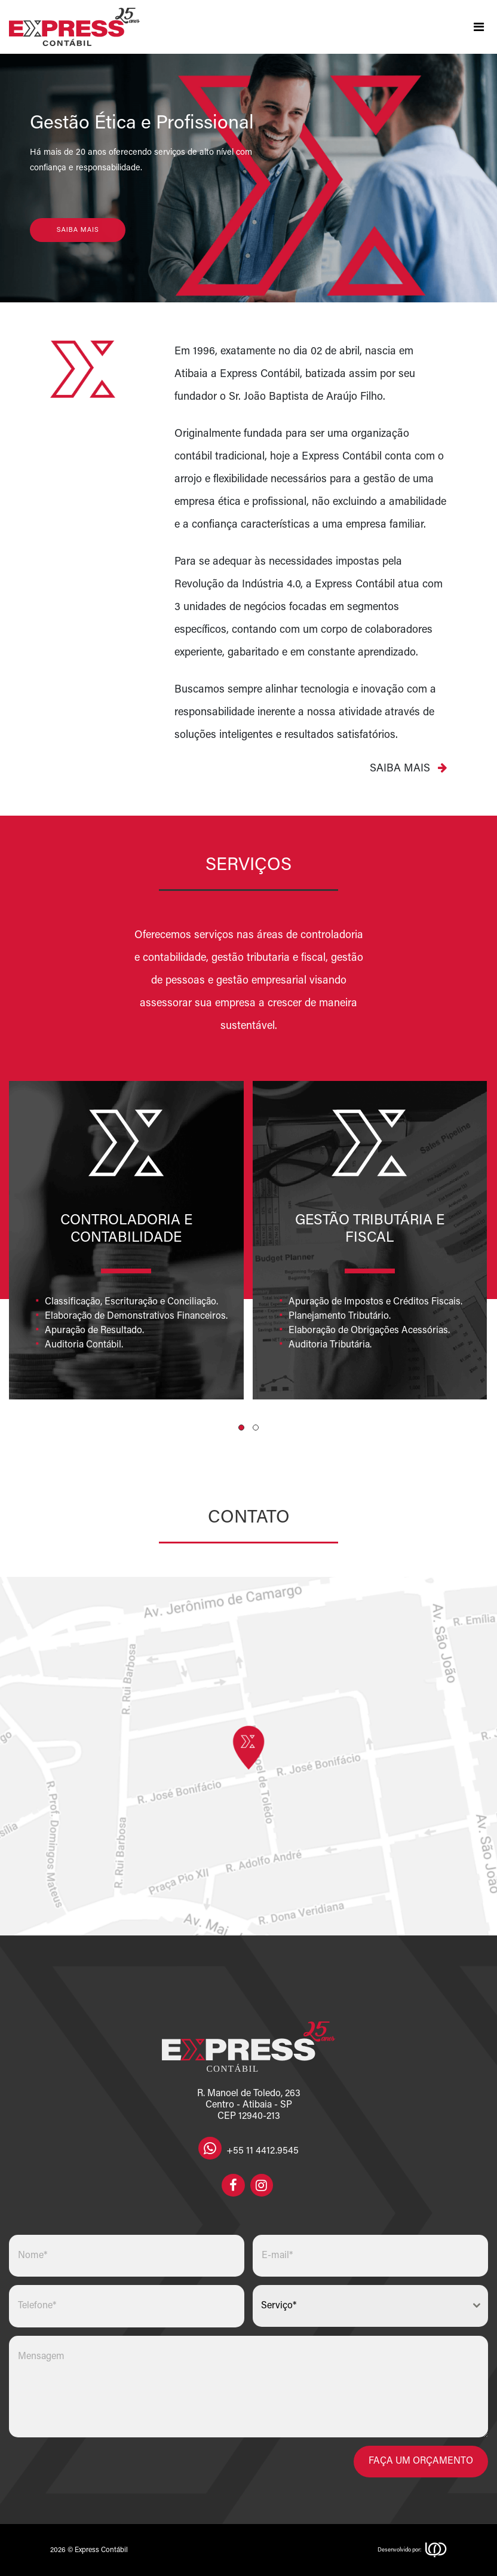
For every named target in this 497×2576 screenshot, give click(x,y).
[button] (241, 1428)
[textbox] (359, 2306)
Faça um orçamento (421, 2461)
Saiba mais (408, 768)
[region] (248, 178)
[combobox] (370, 2306)
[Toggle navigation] (478, 26)
